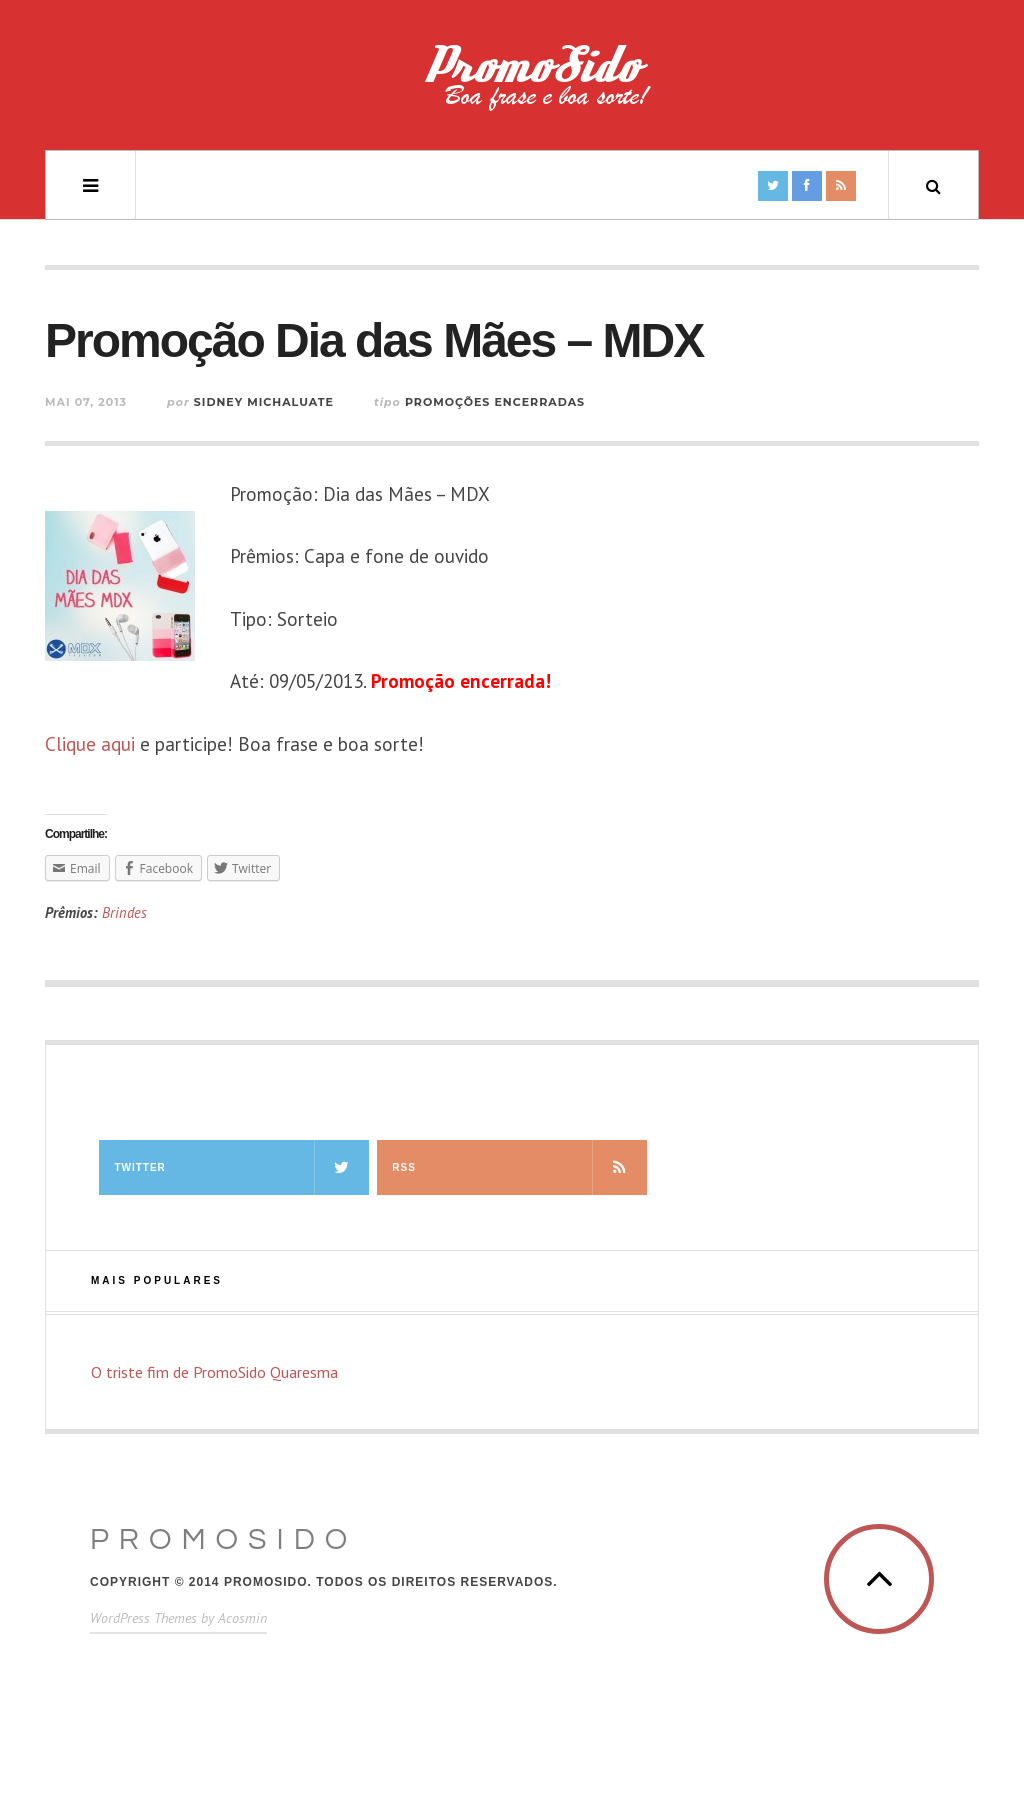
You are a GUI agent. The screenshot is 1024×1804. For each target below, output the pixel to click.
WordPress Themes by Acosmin (178, 1618)
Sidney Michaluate (264, 402)
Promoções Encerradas (495, 402)
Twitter (241, 1167)
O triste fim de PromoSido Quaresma (214, 1372)
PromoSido (223, 1539)
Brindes (124, 912)
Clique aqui (90, 744)
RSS (519, 1167)
